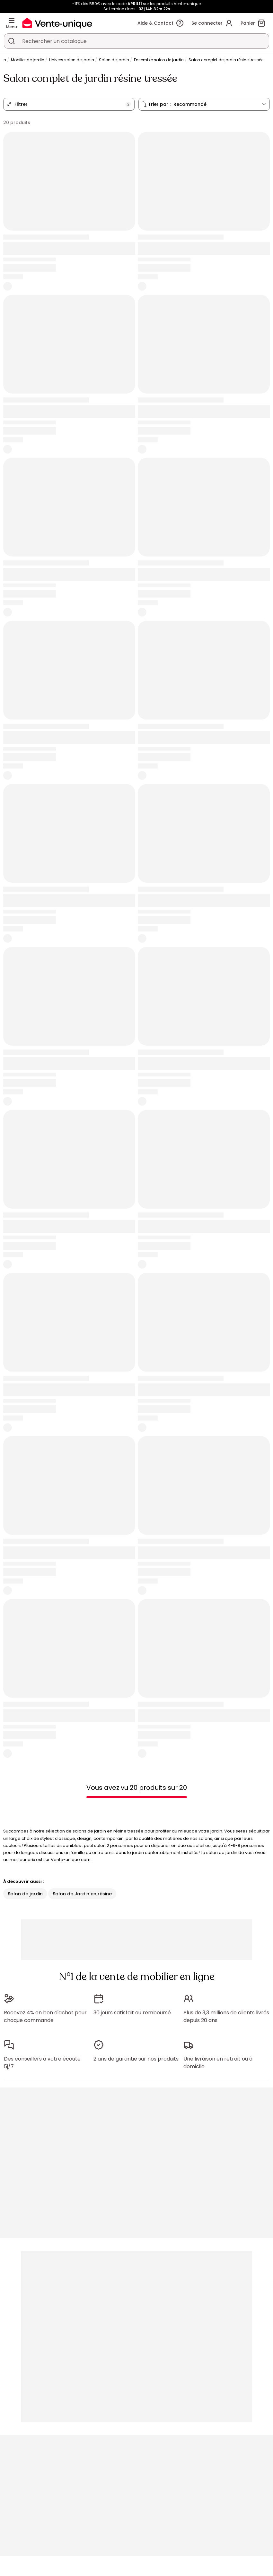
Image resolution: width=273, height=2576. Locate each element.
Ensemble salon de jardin (159, 60)
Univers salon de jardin (71, 60)
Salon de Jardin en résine (82, 1894)
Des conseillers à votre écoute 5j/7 (42, 2062)
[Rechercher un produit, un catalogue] (11, 41)
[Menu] (11, 20)
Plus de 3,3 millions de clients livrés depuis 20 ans (226, 2016)
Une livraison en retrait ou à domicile (217, 2062)
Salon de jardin (114, 60)
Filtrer (21, 104)
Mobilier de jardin (27, 60)
